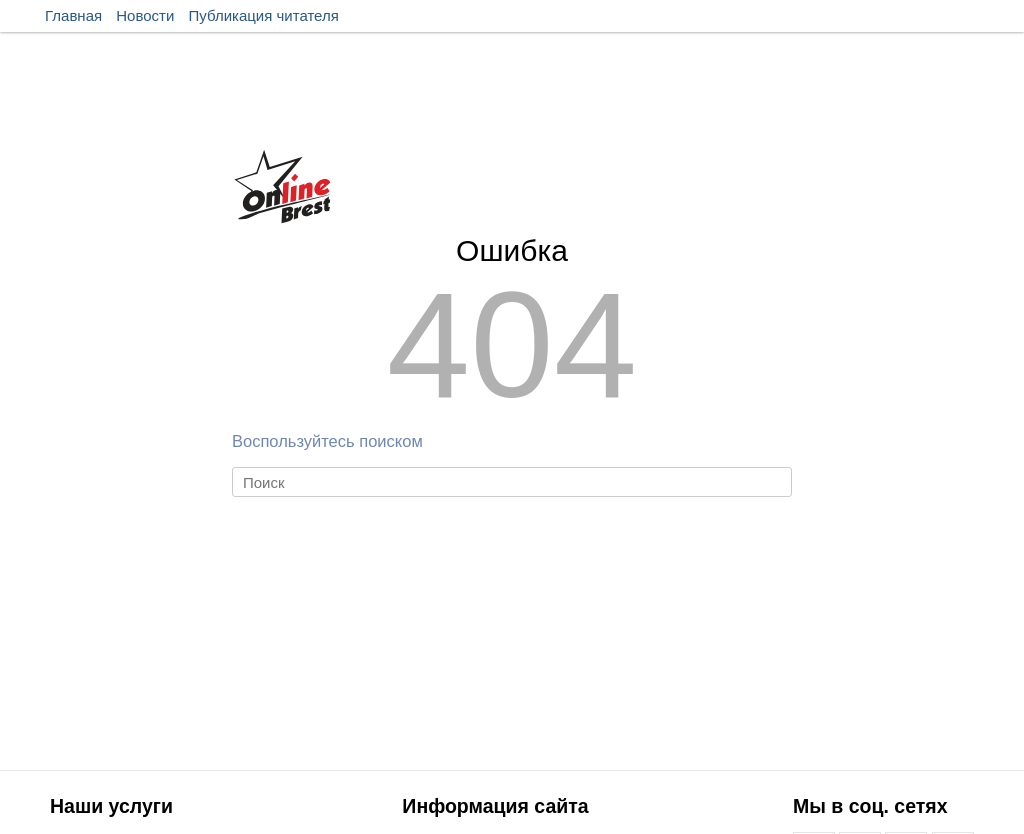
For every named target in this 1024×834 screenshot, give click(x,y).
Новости (145, 15)
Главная (73, 15)
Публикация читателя (264, 15)
